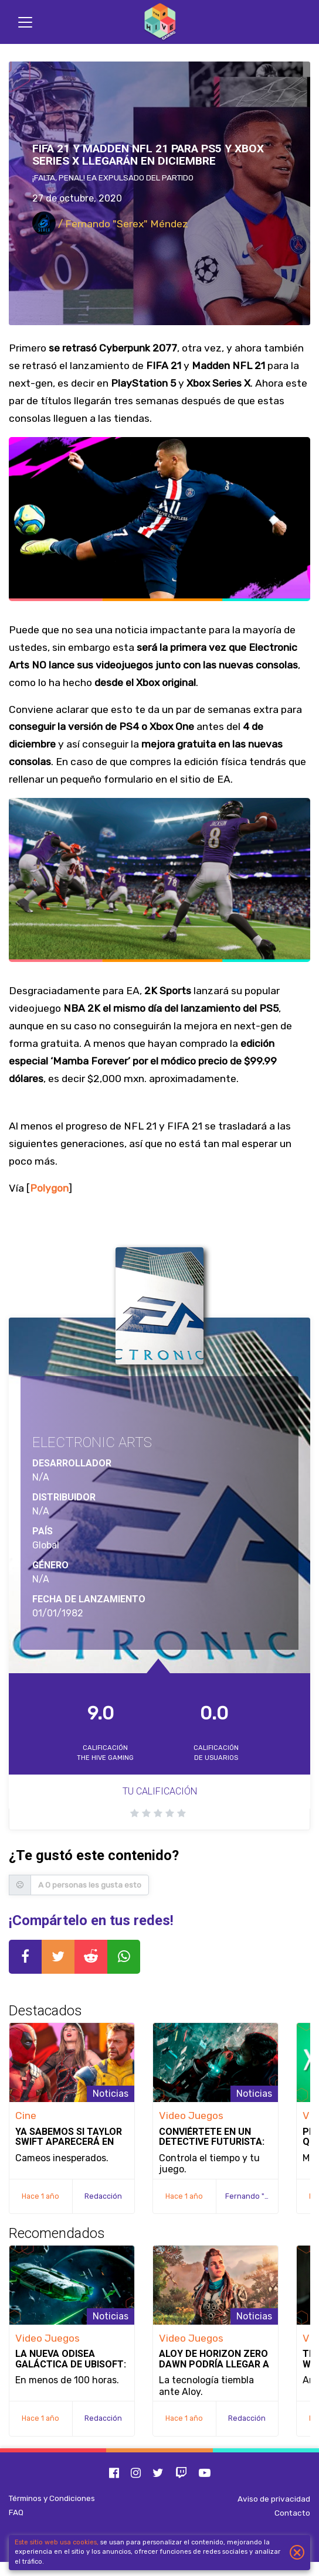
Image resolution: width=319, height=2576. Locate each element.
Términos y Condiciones (52, 2498)
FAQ (16, 2512)
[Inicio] (159, 22)
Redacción (103, 2196)
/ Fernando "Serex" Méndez (110, 224)
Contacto (292, 2512)
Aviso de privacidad (273, 2498)
